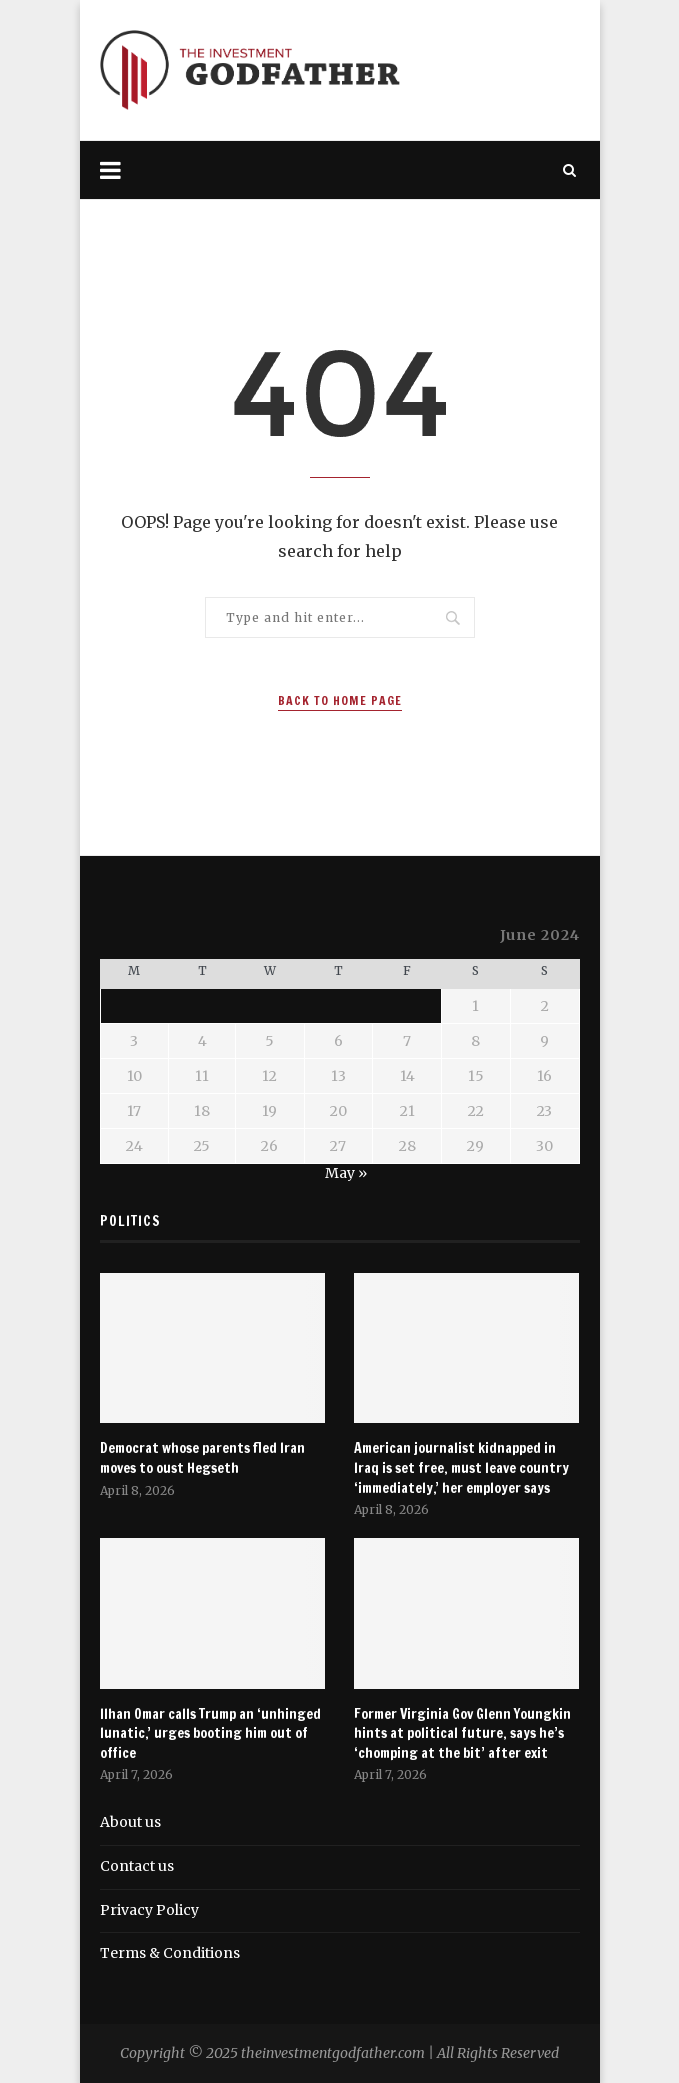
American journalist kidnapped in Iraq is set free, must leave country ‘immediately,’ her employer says (461, 1468)
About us (130, 1822)
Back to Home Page (340, 700)
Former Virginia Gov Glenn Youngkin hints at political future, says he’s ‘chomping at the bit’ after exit (462, 1734)
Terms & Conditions (170, 1953)
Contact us (137, 1866)
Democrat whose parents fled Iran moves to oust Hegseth (202, 1458)
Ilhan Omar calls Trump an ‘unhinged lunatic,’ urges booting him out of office (210, 1734)
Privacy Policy (149, 1910)
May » (346, 1173)
